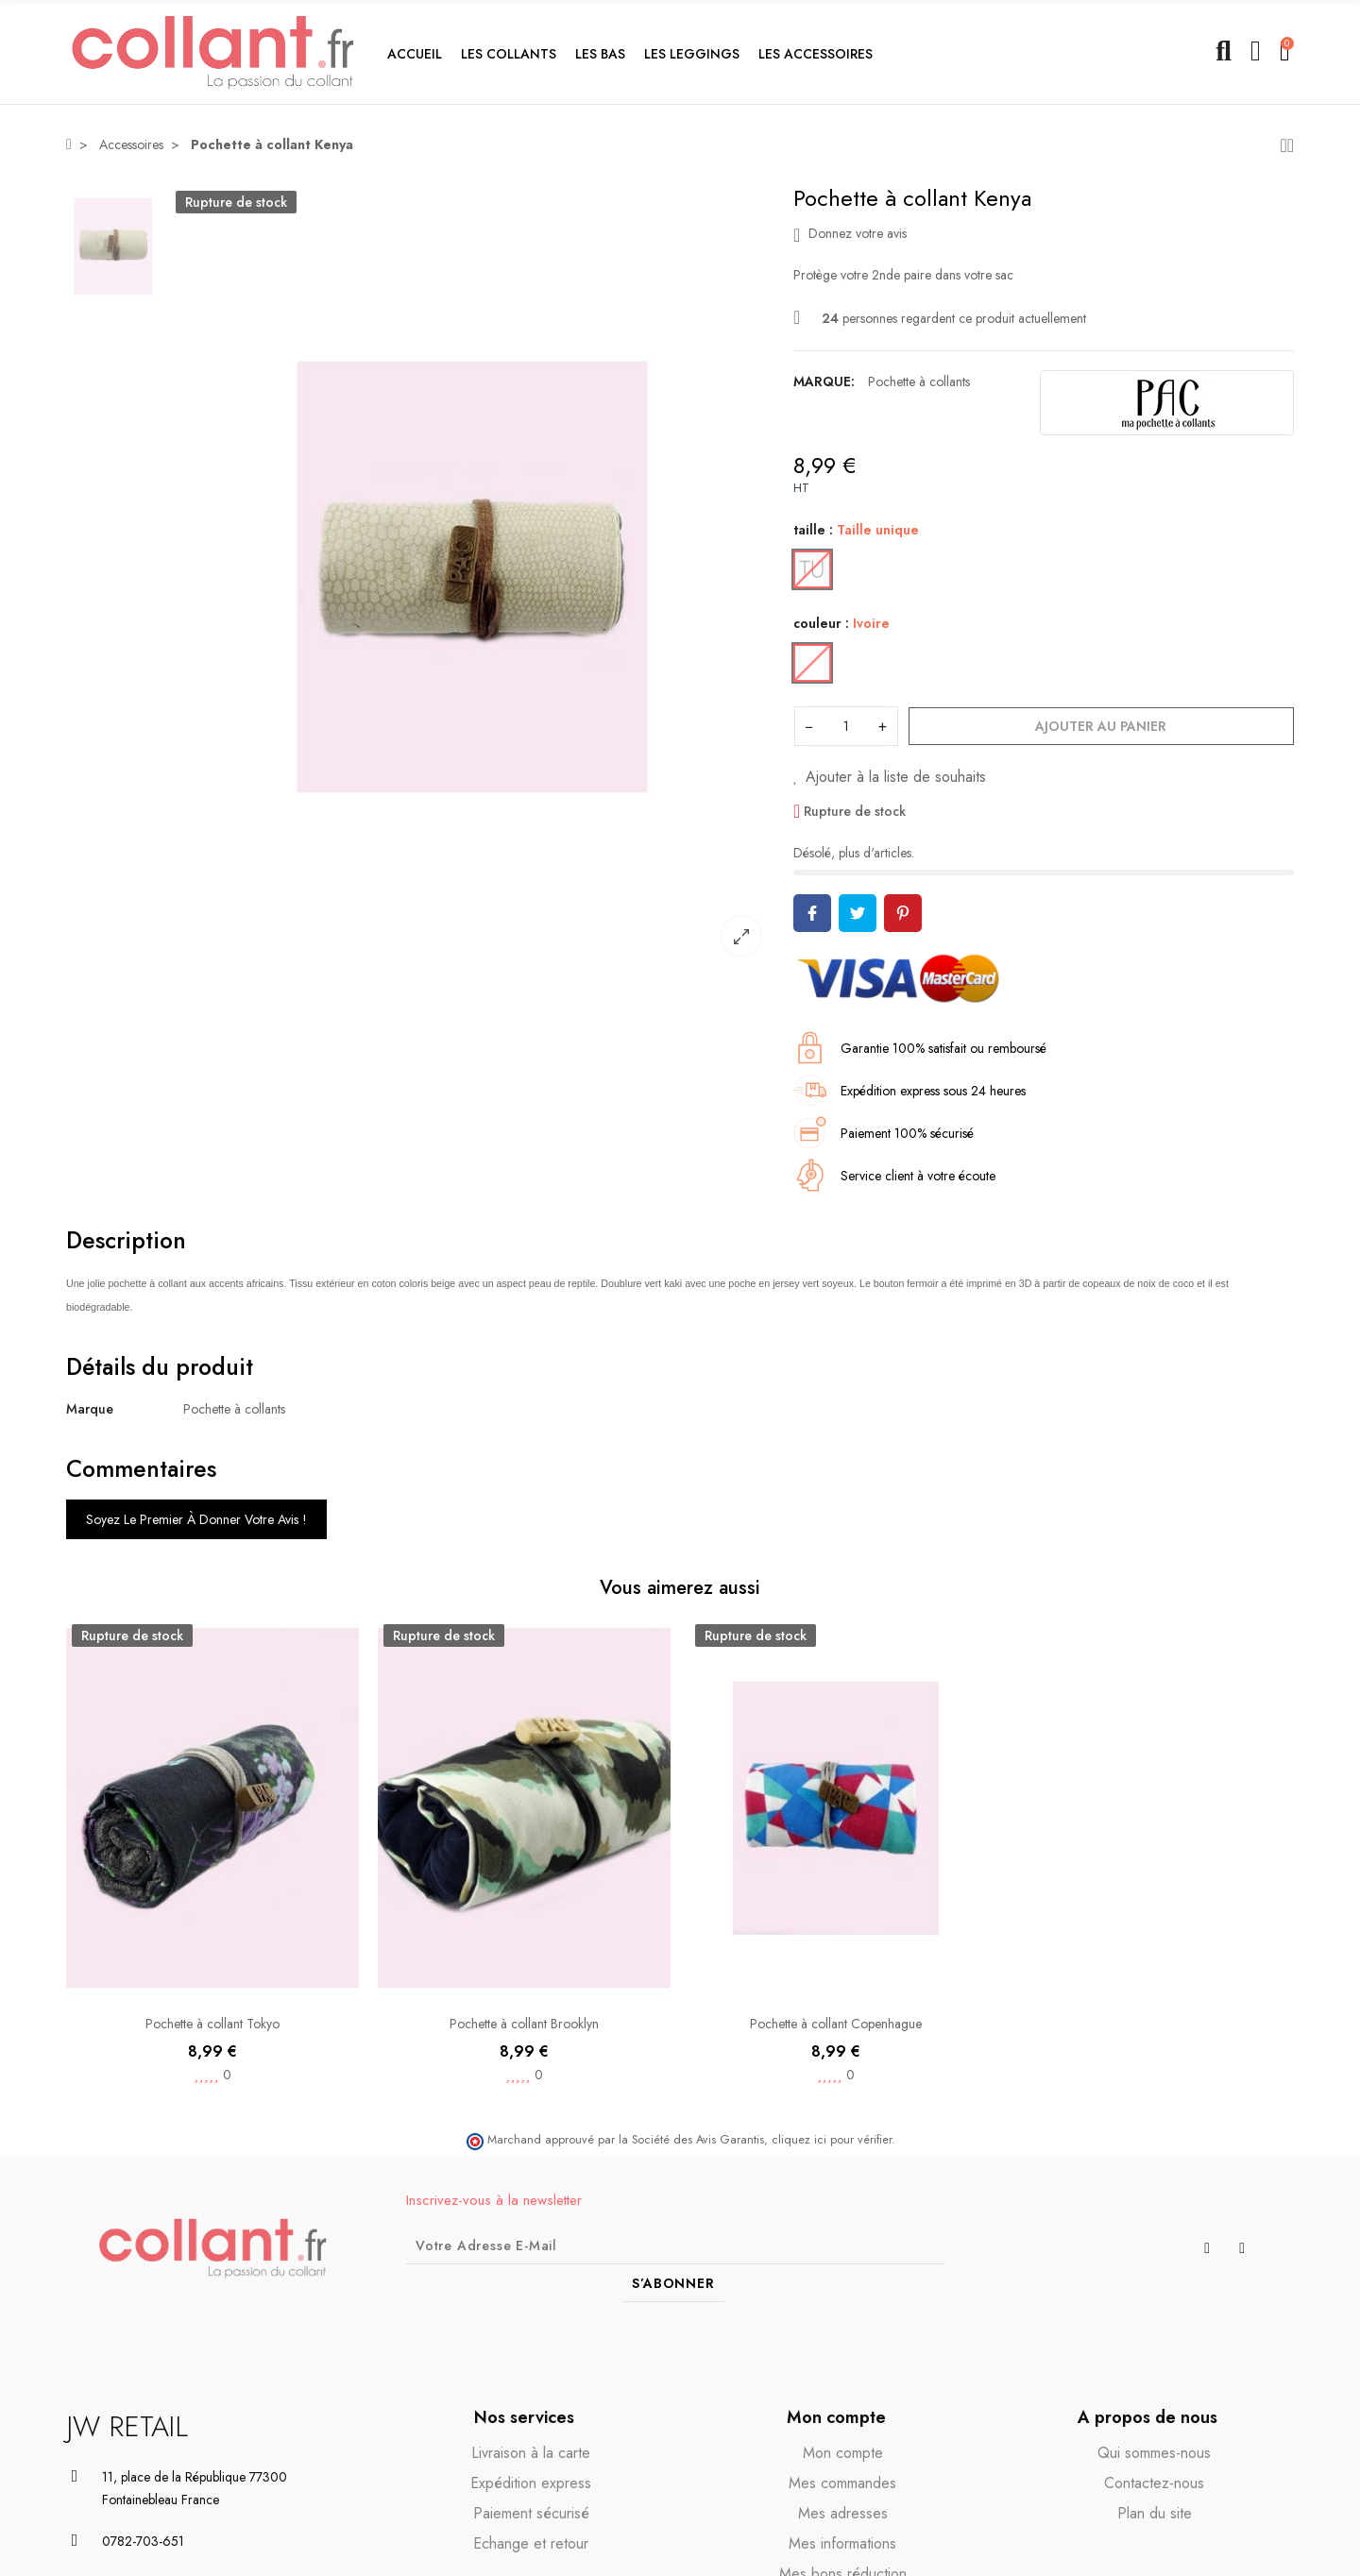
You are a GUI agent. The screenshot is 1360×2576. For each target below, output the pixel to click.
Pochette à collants (919, 381)
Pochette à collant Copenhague (836, 2023)
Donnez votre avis (850, 234)
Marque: (824, 381)
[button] (508, 52)
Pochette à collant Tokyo (212, 2023)
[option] (472, 577)
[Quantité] (846, 726)
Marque (89, 1408)
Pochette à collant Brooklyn (524, 2023)
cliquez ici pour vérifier (832, 2139)
